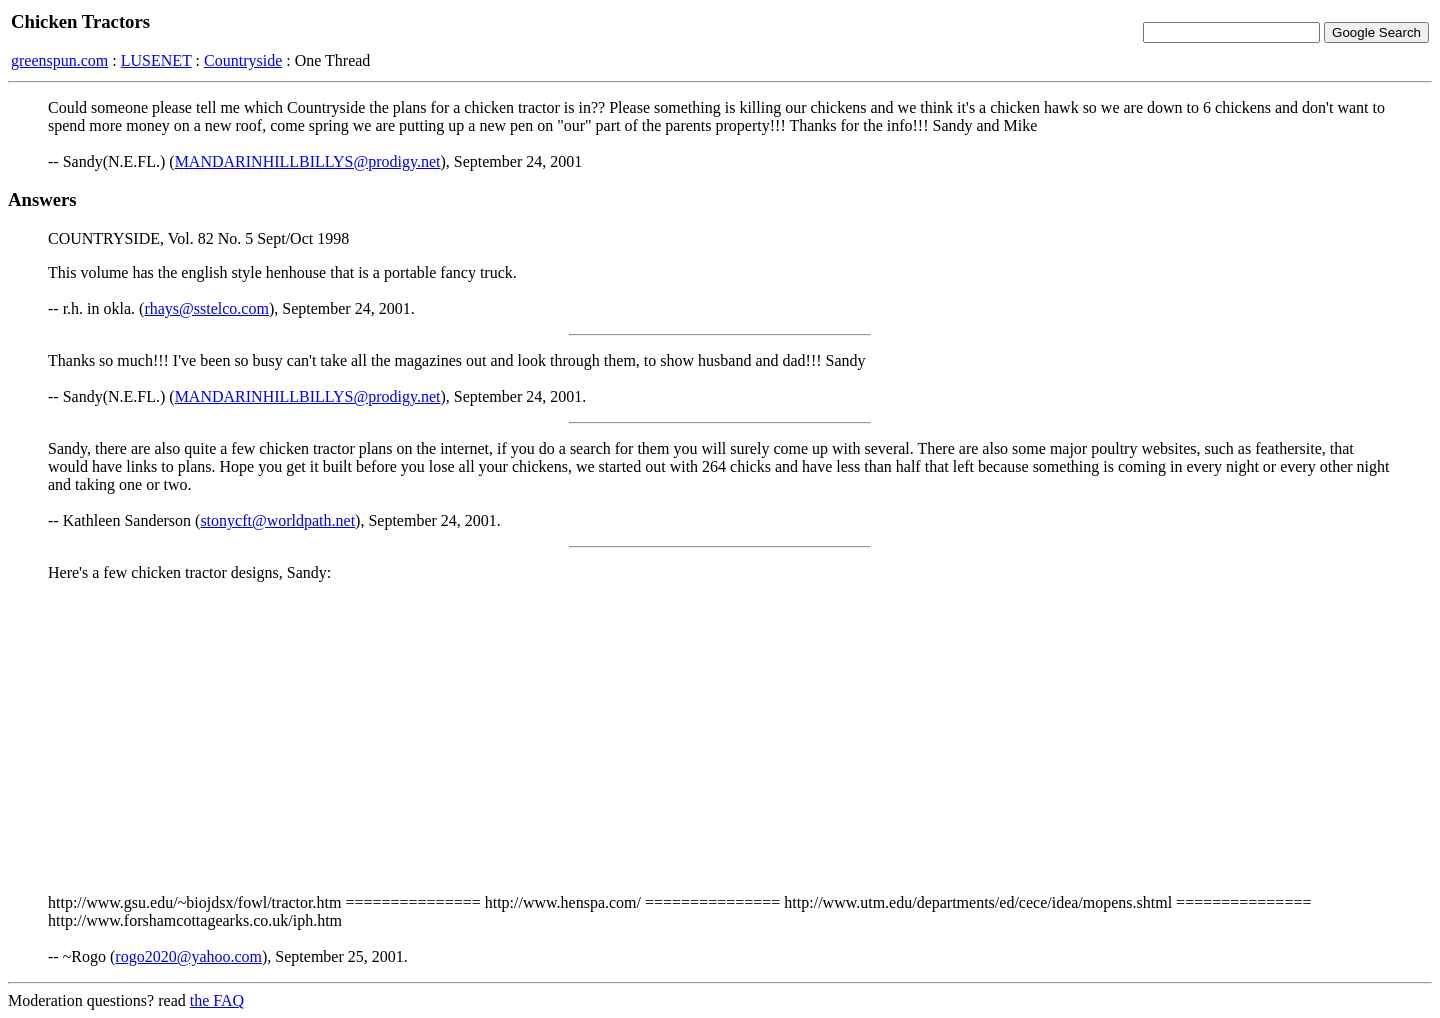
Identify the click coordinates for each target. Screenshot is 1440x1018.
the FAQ (217, 1000)
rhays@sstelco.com (206, 308)
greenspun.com (59, 60)
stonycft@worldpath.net (277, 520)
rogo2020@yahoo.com (188, 956)
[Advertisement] (720, 738)
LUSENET (156, 60)
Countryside (243, 60)
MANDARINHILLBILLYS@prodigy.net (308, 161)
